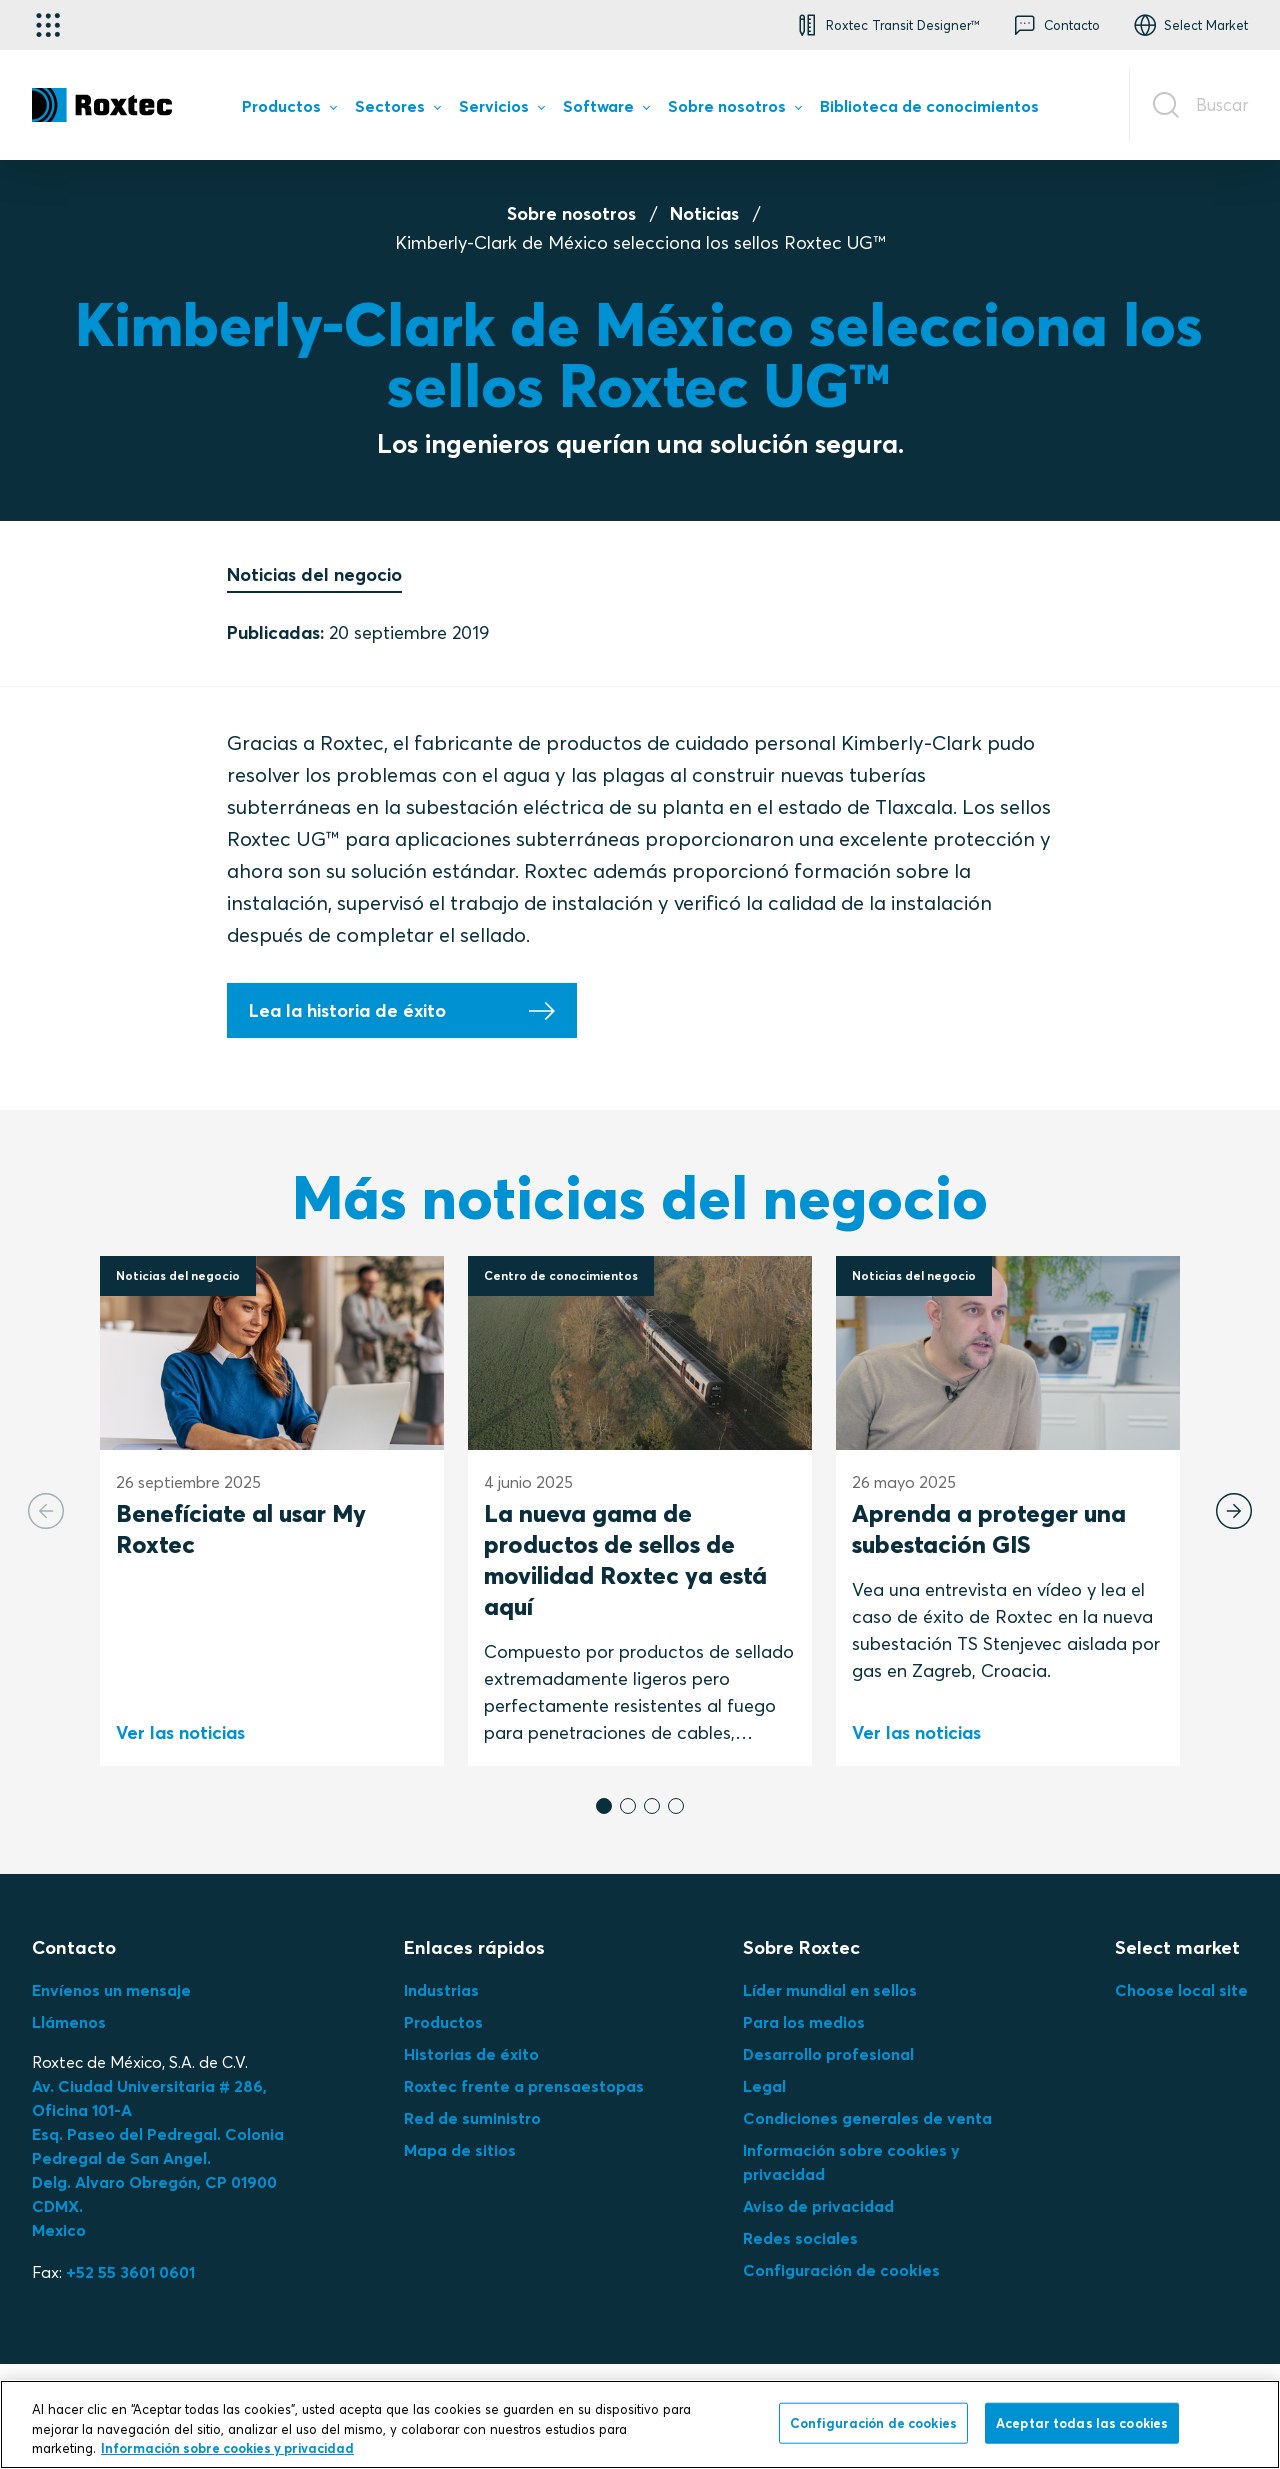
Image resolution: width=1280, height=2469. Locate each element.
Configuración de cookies (841, 2270)
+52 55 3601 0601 (130, 2272)
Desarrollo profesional (828, 2054)
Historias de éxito (471, 2054)
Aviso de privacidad (818, 2206)
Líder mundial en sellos (830, 1990)
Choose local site (1181, 1990)
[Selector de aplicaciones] (48, 25)
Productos (443, 2022)
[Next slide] (1234, 1511)
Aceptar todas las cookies (1082, 2422)
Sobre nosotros (571, 213)
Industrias (441, 1990)
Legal (764, 2086)
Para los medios (804, 2022)
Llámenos (69, 2022)
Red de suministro (472, 2118)
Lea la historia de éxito (347, 1010)
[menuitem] (289, 110)
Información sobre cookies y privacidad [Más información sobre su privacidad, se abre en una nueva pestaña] (227, 2448)
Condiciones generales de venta (867, 2118)
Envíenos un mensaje (111, 1990)
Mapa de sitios (460, 2150)
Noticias (704, 213)
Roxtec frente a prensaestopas (524, 2086)
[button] (886, 25)
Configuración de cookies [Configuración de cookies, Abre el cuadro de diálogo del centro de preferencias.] (873, 2422)
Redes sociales (800, 2238)
